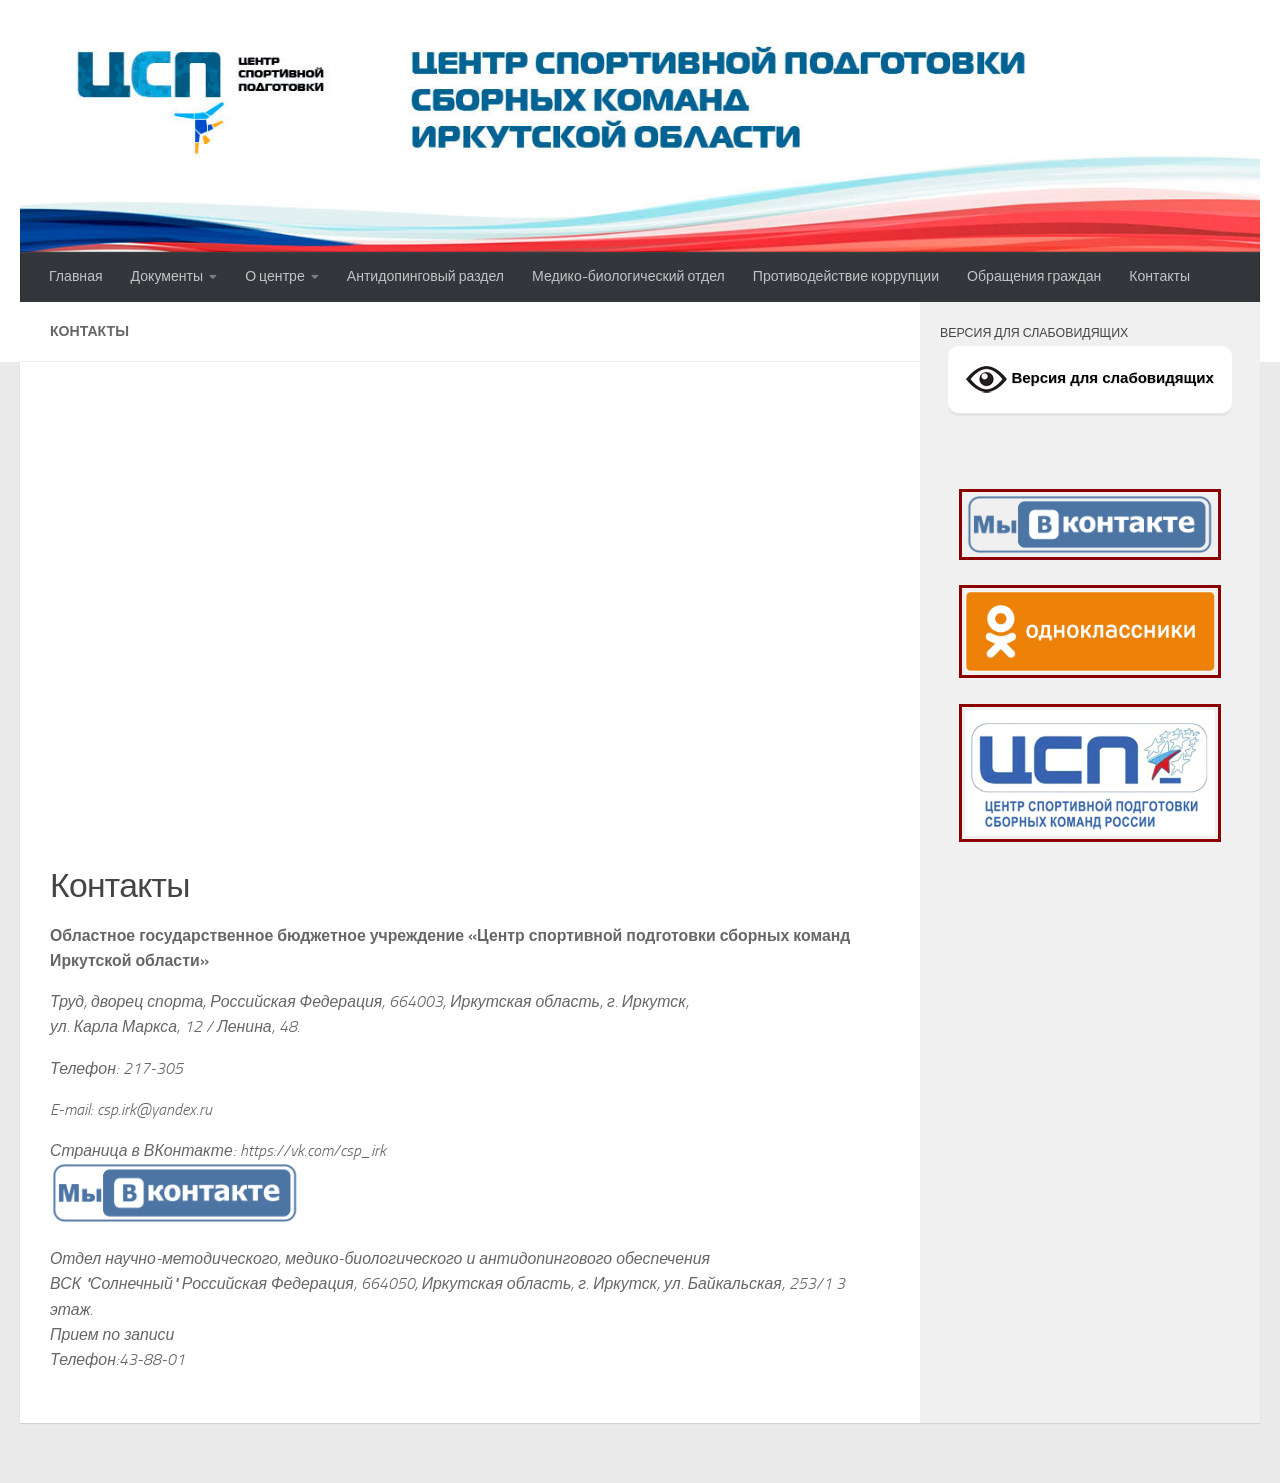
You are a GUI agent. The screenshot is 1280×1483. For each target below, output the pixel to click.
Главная (76, 276)
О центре (275, 276)
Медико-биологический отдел (628, 276)
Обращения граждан (1034, 276)
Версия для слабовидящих (1090, 379)
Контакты (1159, 276)
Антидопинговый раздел (425, 276)
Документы (167, 276)
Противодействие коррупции (846, 276)
